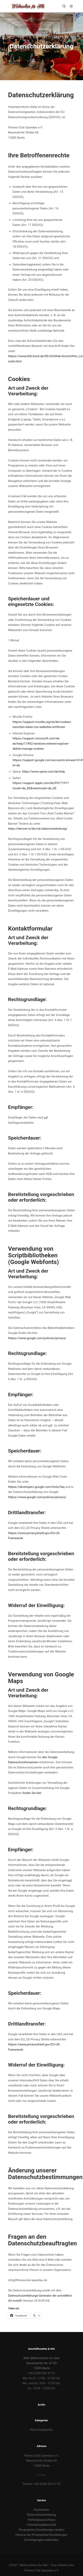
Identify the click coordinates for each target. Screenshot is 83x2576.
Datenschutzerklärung (41, 2515)
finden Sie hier (31, 1793)
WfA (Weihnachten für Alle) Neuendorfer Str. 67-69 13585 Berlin (41, 2363)
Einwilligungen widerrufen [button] (41, 2540)
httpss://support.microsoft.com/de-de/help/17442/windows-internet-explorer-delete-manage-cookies (41, 743)
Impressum (41, 2509)
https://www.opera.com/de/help (43, 771)
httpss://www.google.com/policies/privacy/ (37, 1338)
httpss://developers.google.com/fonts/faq (36, 1487)
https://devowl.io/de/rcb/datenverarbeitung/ (37, 828)
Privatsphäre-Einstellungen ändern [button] (42, 2530)
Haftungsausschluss (41, 2520)
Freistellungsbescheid (41, 2525)
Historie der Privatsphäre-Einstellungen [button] (41, 2535)
